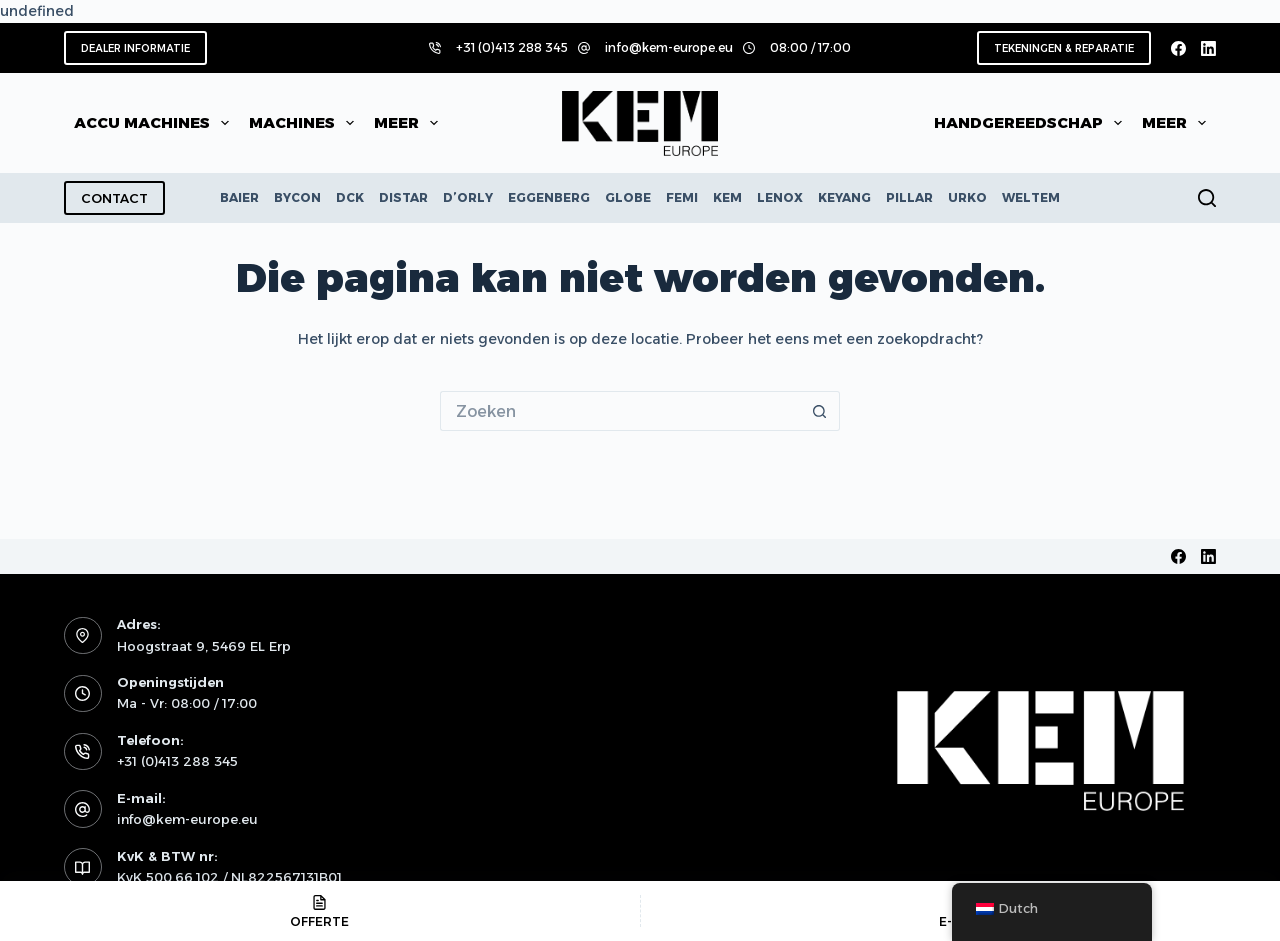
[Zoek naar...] (620, 411)
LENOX (780, 197)
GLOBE (628, 197)
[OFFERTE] (320, 911)
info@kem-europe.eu (669, 47)
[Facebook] (1178, 48)
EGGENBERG (549, 197)
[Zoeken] (1207, 198)
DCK (350, 197)
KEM (727, 197)
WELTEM (1031, 197)
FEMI (682, 197)
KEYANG (844, 197)
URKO (967, 197)
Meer (410, 123)
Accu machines (155, 123)
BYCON (297, 197)
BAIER (239, 197)
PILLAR (909, 197)
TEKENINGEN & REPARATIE (1064, 48)
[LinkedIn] (1208, 48)
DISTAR (403, 197)
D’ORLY (468, 197)
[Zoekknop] (820, 411)
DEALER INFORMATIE (135, 48)
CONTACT (114, 198)
